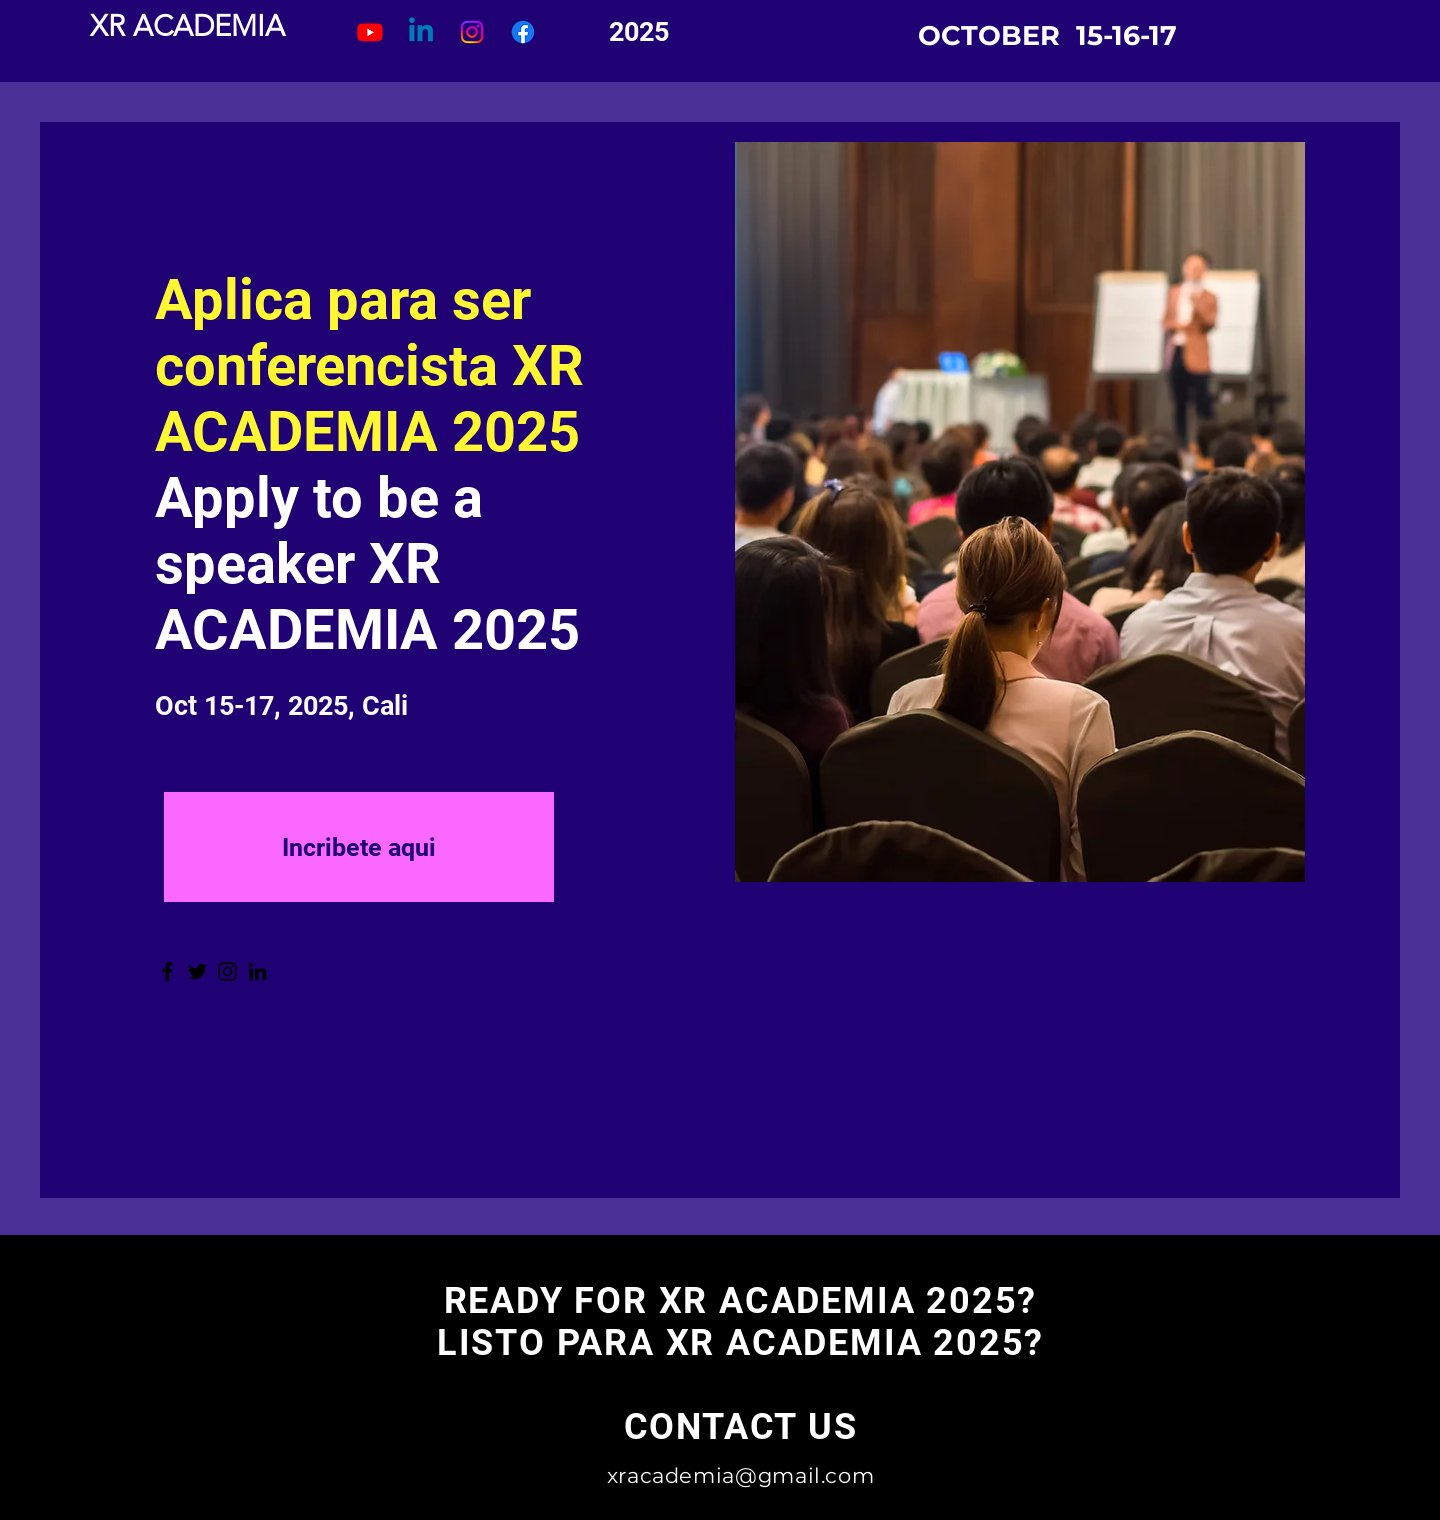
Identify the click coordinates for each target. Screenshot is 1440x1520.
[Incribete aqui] (359, 847)
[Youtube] (370, 32)
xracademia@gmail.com (741, 1475)
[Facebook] (167, 971)
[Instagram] (227, 971)
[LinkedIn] (257, 971)
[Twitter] (197, 971)
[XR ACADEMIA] (187, 26)
